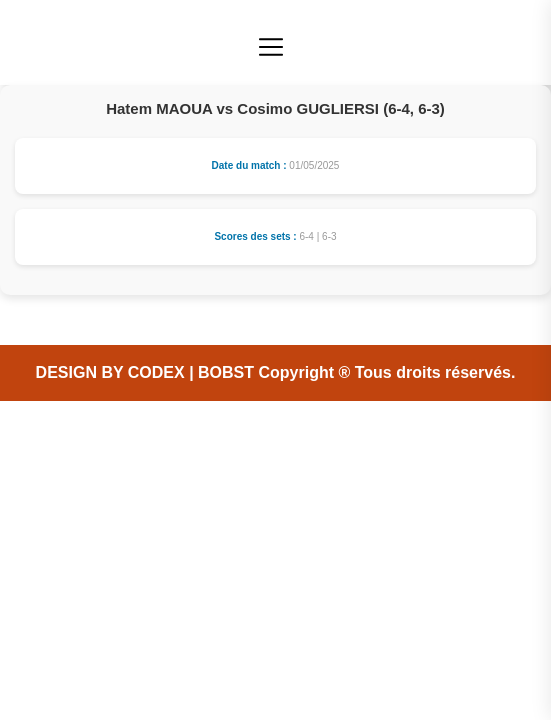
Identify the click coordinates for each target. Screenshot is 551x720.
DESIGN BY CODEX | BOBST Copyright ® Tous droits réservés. (276, 372)
